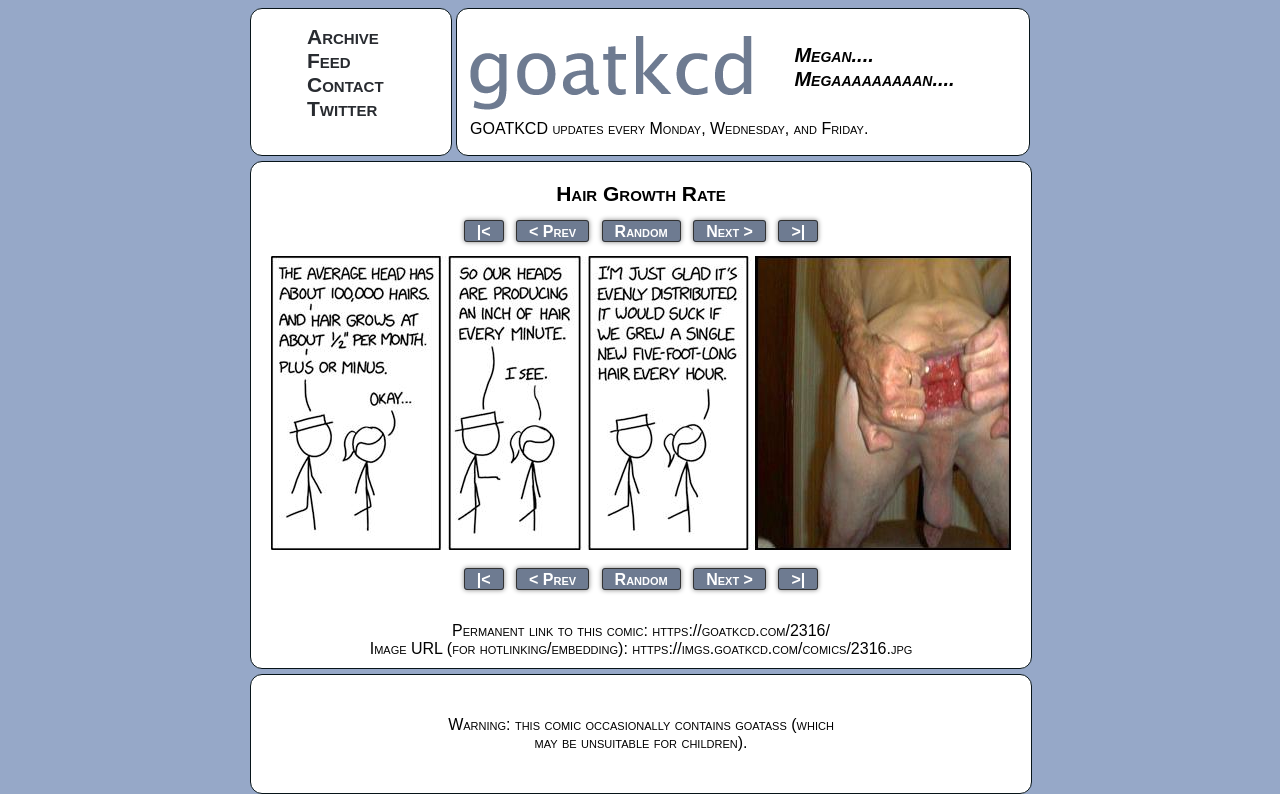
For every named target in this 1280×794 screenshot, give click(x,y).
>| (798, 230)
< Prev (552, 230)
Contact (345, 84)
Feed (329, 60)
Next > (729, 230)
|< (484, 230)
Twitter (342, 108)
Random (641, 230)
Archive (343, 36)
